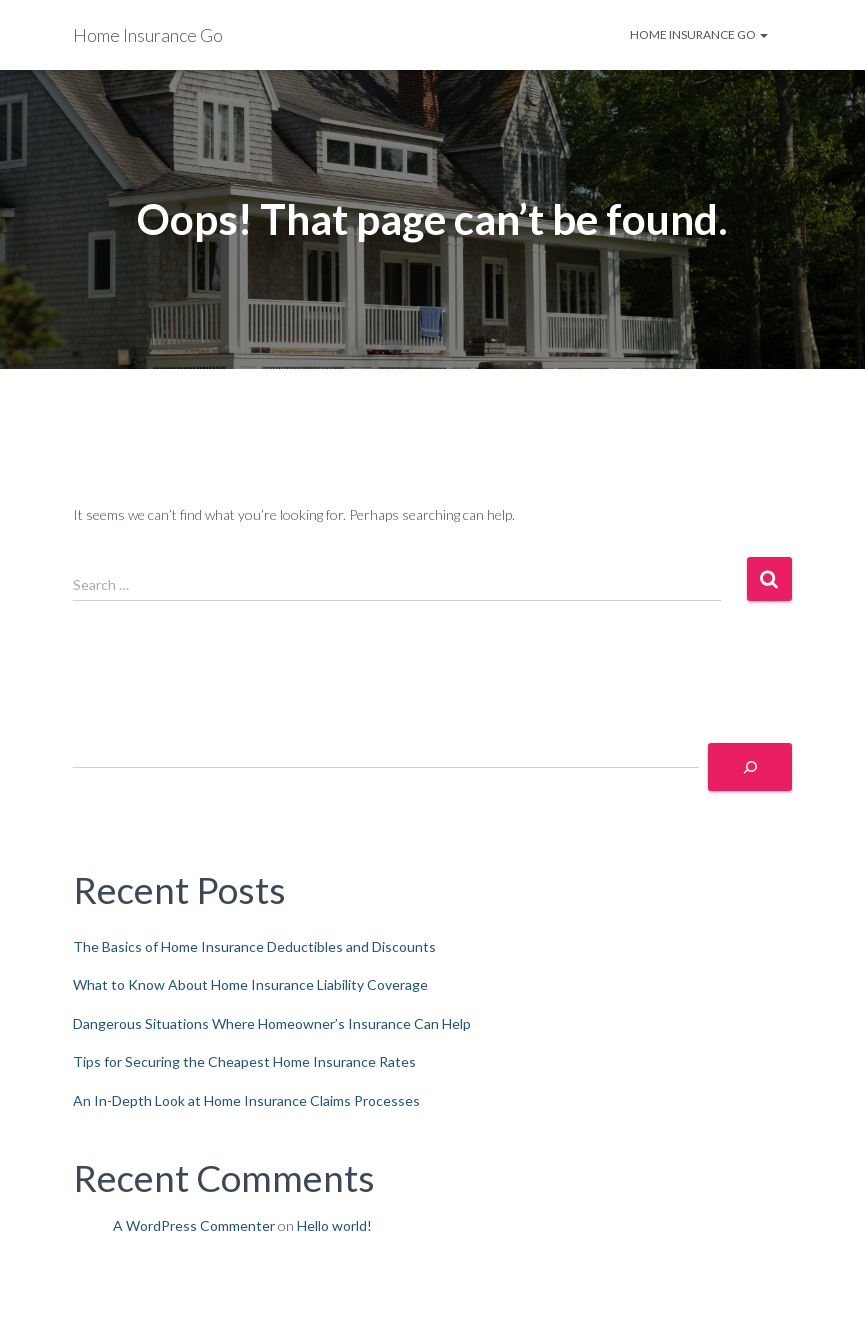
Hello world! (334, 1225)
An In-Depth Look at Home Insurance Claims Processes (246, 1100)
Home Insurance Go (699, 34)
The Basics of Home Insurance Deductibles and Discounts (254, 946)
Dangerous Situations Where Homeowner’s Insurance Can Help (272, 1023)
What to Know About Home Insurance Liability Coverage (250, 984)
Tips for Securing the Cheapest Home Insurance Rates (244, 1061)
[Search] (750, 767)
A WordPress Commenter (194, 1225)
